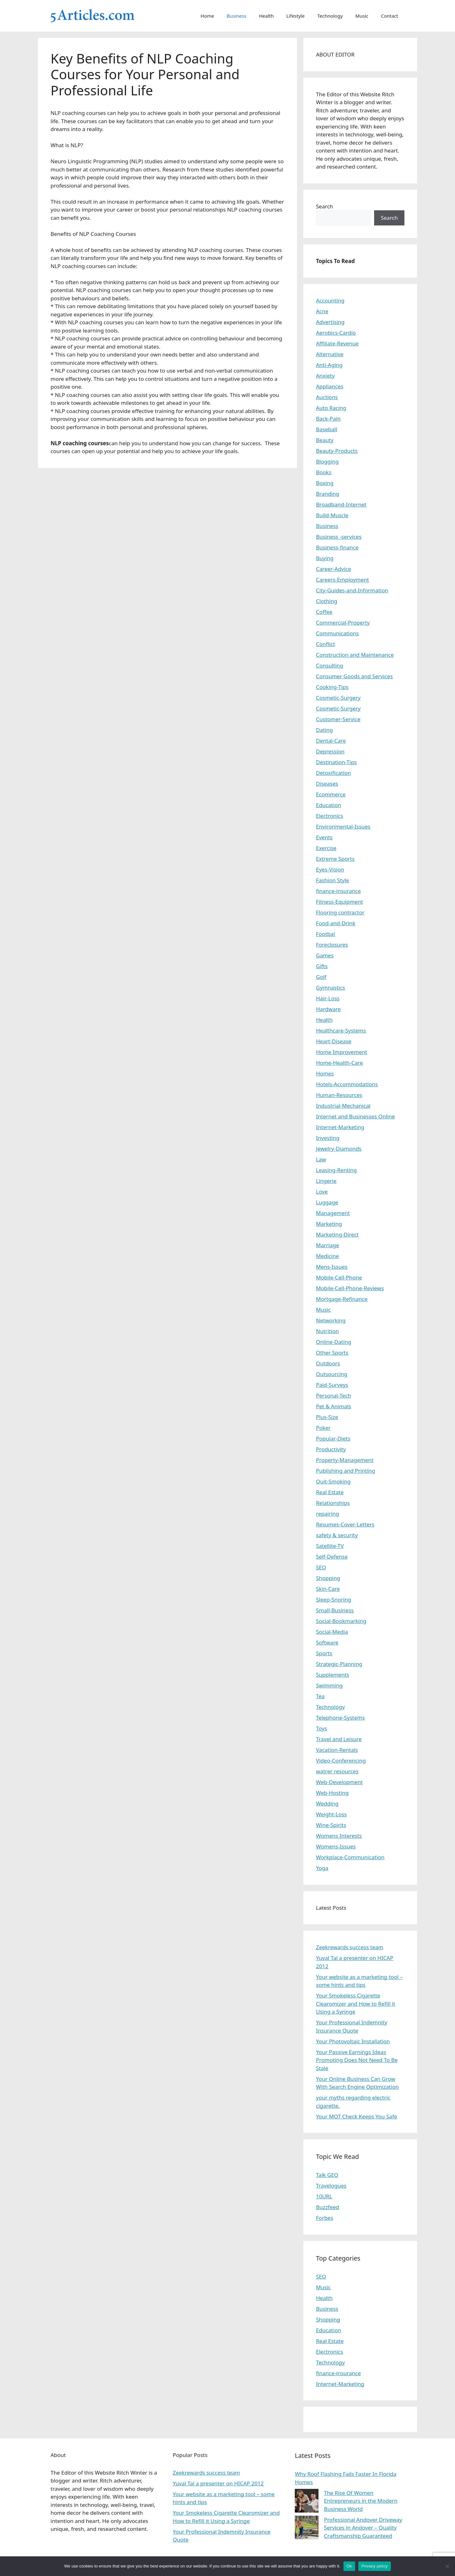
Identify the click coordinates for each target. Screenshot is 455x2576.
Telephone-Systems (340, 1717)
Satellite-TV (330, 1545)
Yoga (322, 1868)
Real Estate (330, 1492)
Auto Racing (331, 407)
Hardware (328, 1009)
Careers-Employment (342, 579)
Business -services (338, 536)
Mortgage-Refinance (341, 1299)
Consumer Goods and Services (354, 676)
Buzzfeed (327, 2207)
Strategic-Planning (339, 1664)
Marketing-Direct (337, 1234)
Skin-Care (328, 1588)
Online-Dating (333, 1341)
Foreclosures (332, 944)
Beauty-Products (337, 450)
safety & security (337, 1535)
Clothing (326, 601)
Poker (323, 1427)
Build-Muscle (332, 515)
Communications (337, 633)
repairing (327, 1513)
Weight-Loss (331, 1814)
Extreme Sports (335, 858)
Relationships (333, 1503)
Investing (327, 1137)
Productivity (331, 1449)
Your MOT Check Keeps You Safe (356, 2116)
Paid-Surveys (332, 1384)
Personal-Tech (333, 1395)
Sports (324, 1653)
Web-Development (339, 1782)
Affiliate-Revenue (337, 343)
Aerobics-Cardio (336, 332)
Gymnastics (330, 987)
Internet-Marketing (340, 1127)
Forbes (324, 2217)
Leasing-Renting (336, 1170)
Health (266, 16)
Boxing (324, 483)
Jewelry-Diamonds (338, 1148)
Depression (330, 751)
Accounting (330, 300)
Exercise (326, 848)
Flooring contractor (340, 912)
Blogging (327, 461)
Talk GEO (327, 2174)
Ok (349, 2566)
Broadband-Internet (341, 504)
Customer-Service (338, 719)
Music (361, 16)
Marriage (327, 1245)
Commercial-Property (343, 622)
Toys (321, 1728)
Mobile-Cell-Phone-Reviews (350, 1288)
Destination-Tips (336, 762)
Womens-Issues (336, 1846)
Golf (321, 976)
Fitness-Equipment (339, 901)
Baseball (326, 429)
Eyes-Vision (330, 869)
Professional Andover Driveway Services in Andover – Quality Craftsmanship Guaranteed (363, 2527)
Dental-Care (331, 740)
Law (321, 1159)
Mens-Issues (331, 1266)
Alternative (329, 354)
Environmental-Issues (343, 826)
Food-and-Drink (335, 923)
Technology (330, 16)
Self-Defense (332, 1556)
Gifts (322, 966)
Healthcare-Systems (341, 1030)
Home (207, 16)
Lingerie (326, 1180)
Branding (327, 493)
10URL (324, 2196)
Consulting (329, 665)
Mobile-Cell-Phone (339, 1277)
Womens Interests (339, 1835)
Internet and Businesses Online (355, 1116)
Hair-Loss (328, 998)
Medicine (327, 1256)
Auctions (327, 397)
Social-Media (332, 1631)
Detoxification (333, 772)
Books (323, 472)
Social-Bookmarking (341, 1621)
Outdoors (328, 1363)
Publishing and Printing (345, 1470)
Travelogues (331, 2185)
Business (236, 16)
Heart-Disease (333, 1041)
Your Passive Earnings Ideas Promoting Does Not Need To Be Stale (357, 2060)
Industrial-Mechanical (343, 1105)
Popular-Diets (333, 1438)
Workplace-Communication (350, 1857)
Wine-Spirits (331, 1825)
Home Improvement (341, 1052)
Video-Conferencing (341, 1760)
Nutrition (327, 1331)
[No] (447, 2566)
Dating (324, 730)
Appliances (329, 386)
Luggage (327, 1202)
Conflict (325, 644)
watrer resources (337, 1771)
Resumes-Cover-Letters (345, 1524)
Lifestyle (295, 16)
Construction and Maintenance (355, 654)
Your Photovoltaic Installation (353, 2041)
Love (322, 1191)
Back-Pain (328, 418)
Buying (325, 558)
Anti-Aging (329, 364)
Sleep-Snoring (333, 1599)
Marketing (329, 1223)
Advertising (330, 322)
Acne (322, 311)
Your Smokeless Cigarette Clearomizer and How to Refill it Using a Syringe (355, 2003)
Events (324, 837)
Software (327, 1642)
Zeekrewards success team (349, 1947)
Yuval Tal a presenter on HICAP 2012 (218, 2483)
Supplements (332, 1674)
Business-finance (337, 547)
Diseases (327, 783)
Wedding (327, 1803)
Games (325, 955)
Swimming (329, 1685)
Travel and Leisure (339, 1739)
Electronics (329, 815)
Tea (320, 1696)
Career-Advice (333, 568)
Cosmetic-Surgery (338, 697)
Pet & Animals (333, 1406)
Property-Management (344, 1460)
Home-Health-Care (339, 1062)
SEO (321, 1567)
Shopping (328, 1578)
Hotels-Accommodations (347, 1084)
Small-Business (335, 1610)
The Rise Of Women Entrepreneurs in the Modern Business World (360, 2501)
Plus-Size (327, 1417)
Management (333, 1213)
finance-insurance (338, 891)
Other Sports (332, 1352)
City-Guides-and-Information (352, 590)
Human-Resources (339, 1095)
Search (324, 206)
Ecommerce (331, 794)
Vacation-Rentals (337, 1749)
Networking (331, 1320)
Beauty (325, 440)
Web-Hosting (332, 1792)
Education (328, 805)
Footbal (325, 934)
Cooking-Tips (332, 687)
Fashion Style (332, 880)
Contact (389, 16)
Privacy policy (374, 2566)
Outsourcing (331, 1374)
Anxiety (325, 375)
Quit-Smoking (333, 1481)
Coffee (324, 611)
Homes (325, 1073)
